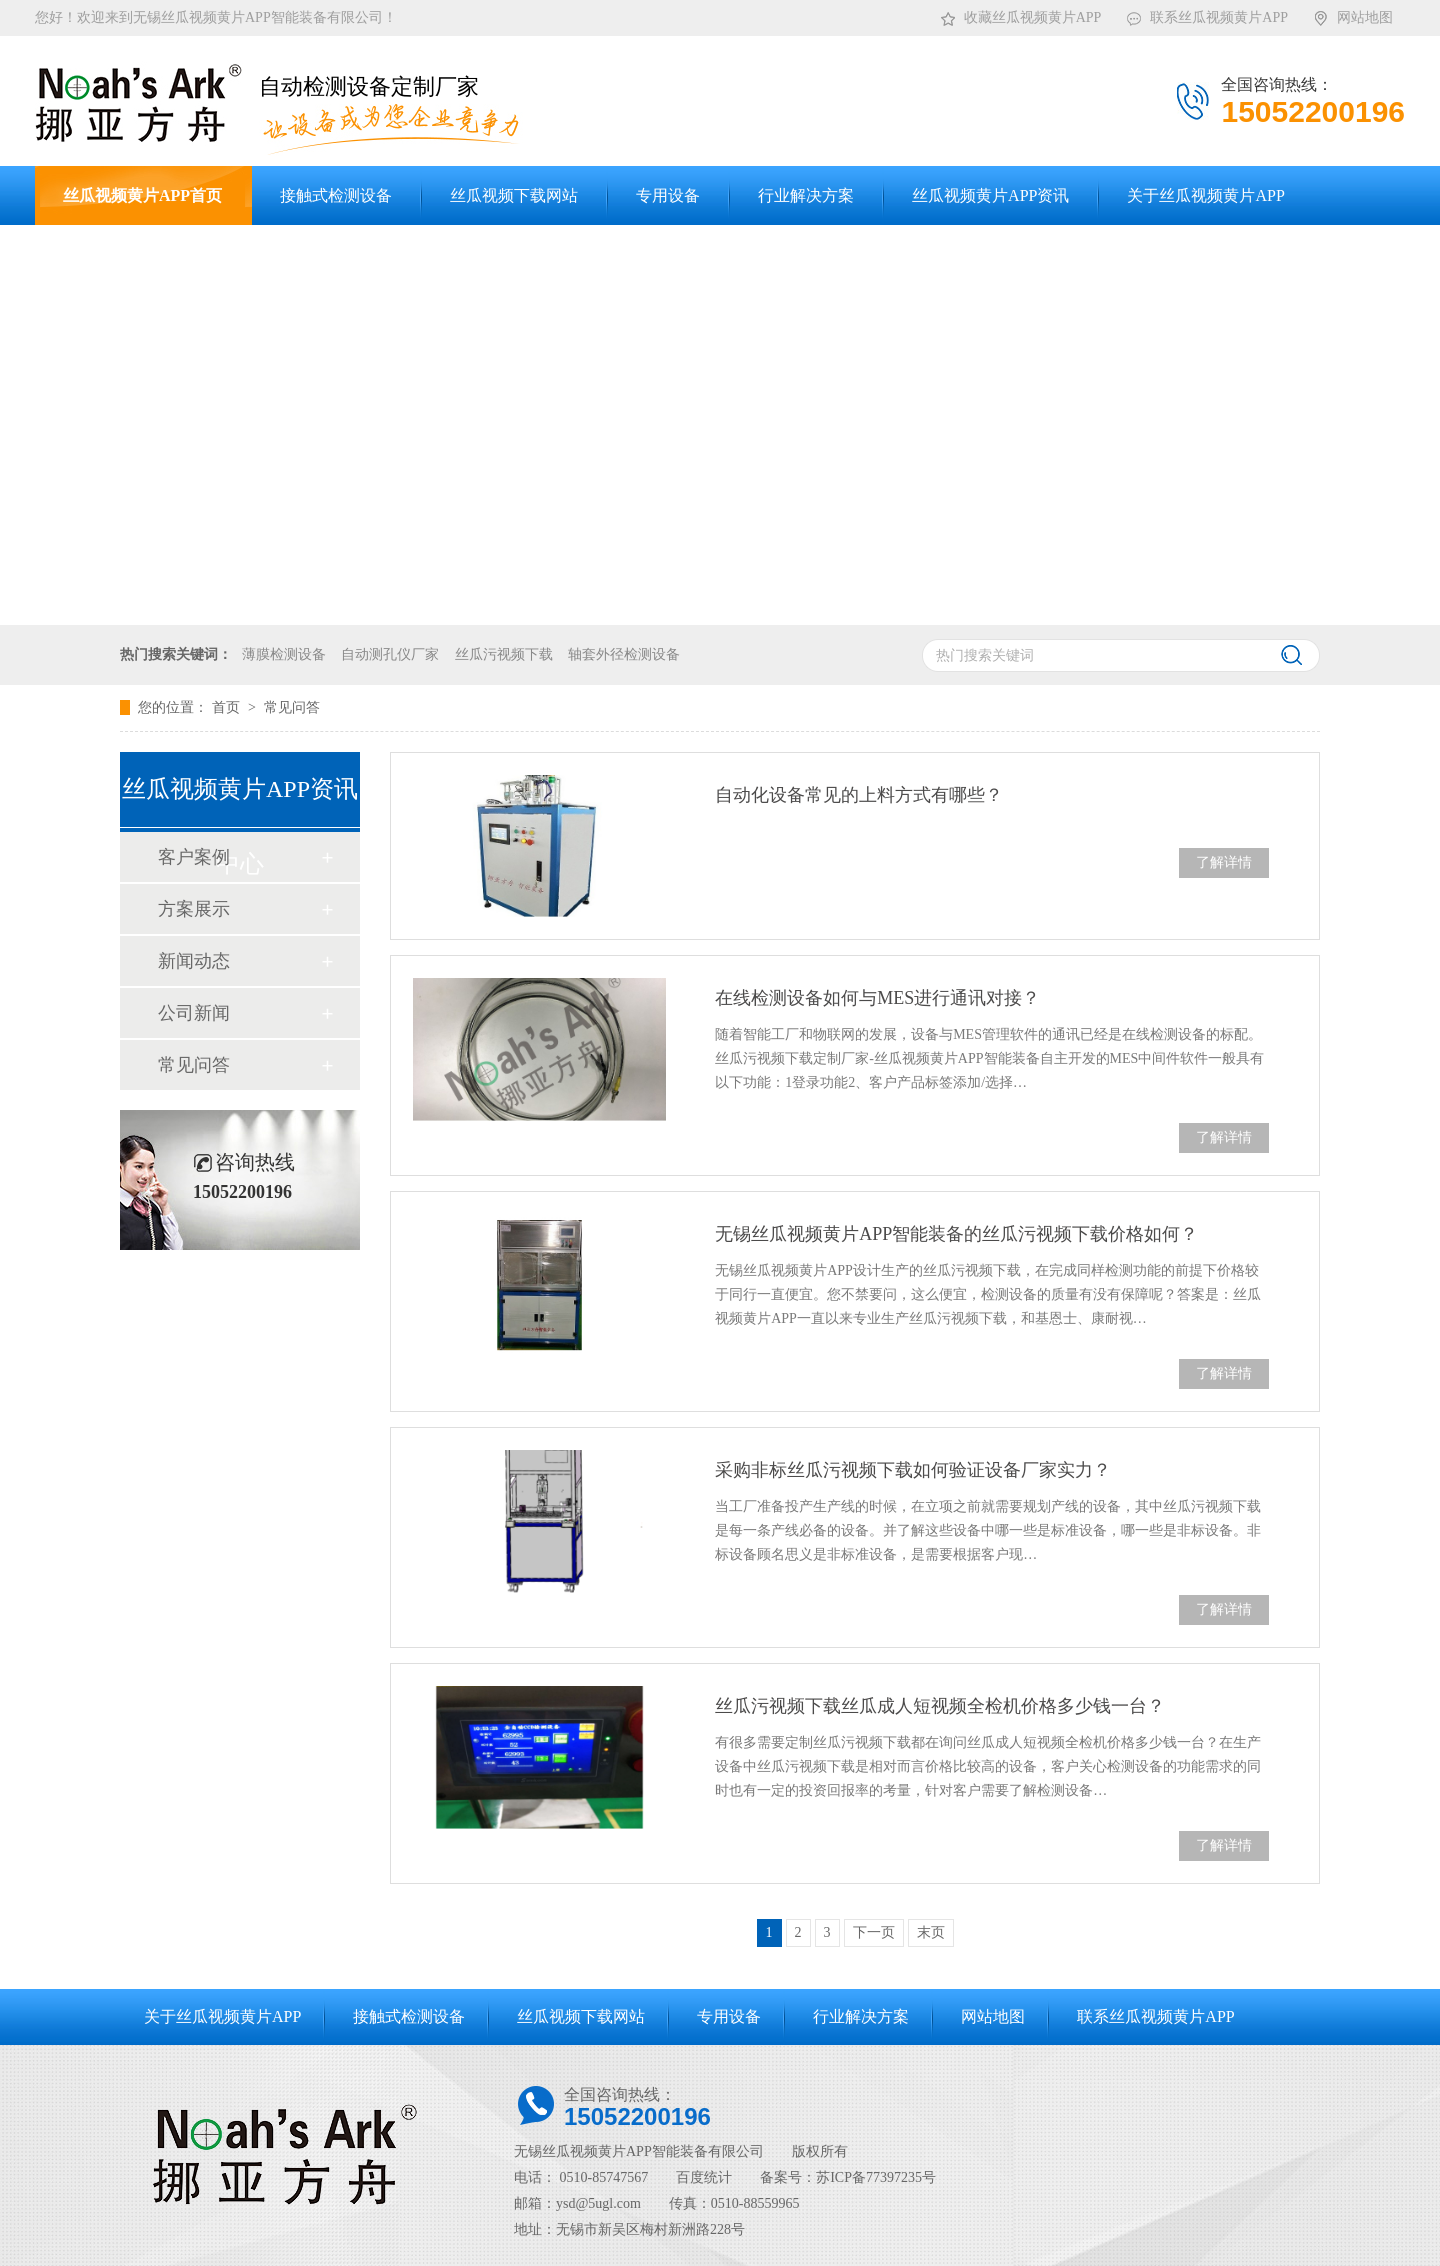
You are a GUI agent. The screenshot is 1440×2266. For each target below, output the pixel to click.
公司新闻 (194, 1013)
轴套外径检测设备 (624, 654)
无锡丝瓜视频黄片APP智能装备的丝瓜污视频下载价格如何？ (956, 1234)
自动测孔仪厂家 (390, 654)
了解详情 (1224, 862)
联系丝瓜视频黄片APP (1206, 14)
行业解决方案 (861, 2016)
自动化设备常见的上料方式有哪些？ (859, 795)
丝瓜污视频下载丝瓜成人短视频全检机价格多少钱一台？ (940, 1706)
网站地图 (1352, 14)
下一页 (874, 1932)
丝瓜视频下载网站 (581, 2016)
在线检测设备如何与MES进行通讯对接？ (877, 998)
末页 (931, 1932)
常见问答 (292, 707)
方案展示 (194, 909)
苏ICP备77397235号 (876, 2177)
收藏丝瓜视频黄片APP (1020, 14)
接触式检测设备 (409, 2016)
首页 (228, 707)
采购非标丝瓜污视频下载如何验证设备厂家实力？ (913, 1470)
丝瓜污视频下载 (504, 654)
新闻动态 (194, 961)
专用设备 (729, 2016)
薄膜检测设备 (284, 654)
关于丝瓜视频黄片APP (222, 2016)
